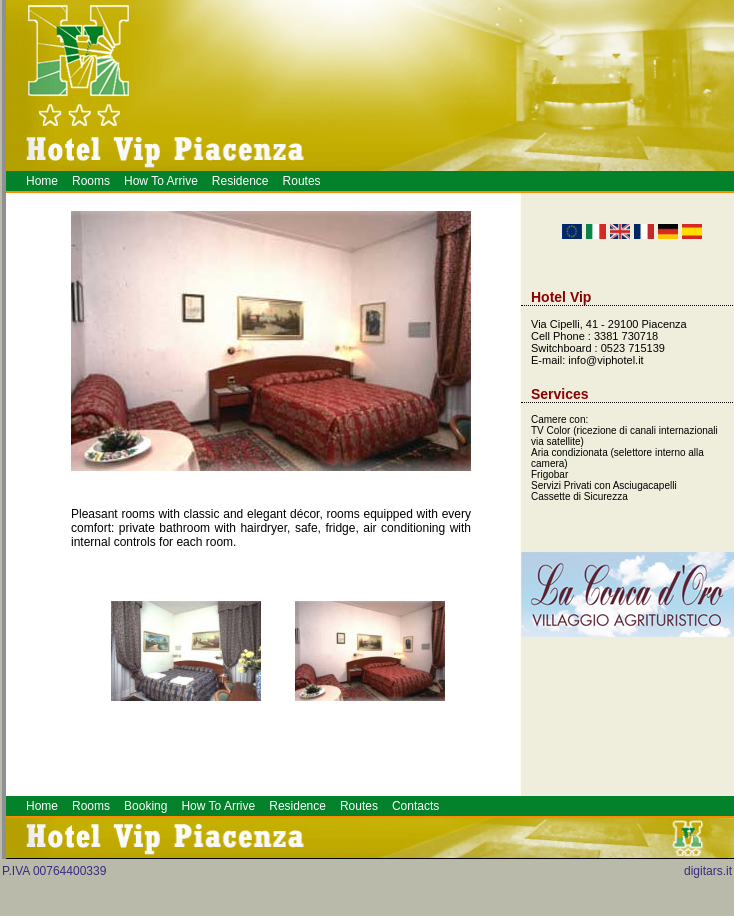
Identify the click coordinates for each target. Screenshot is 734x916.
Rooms (91, 181)
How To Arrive (161, 181)
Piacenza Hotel (245, 911)
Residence (240, 181)
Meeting (253, 911)
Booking (145, 806)
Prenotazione (257, 911)
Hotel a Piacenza (264, 911)
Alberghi (250, 911)
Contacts (415, 806)
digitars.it (708, 871)
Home (42, 181)
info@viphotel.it (605, 360)
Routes (302, 181)
